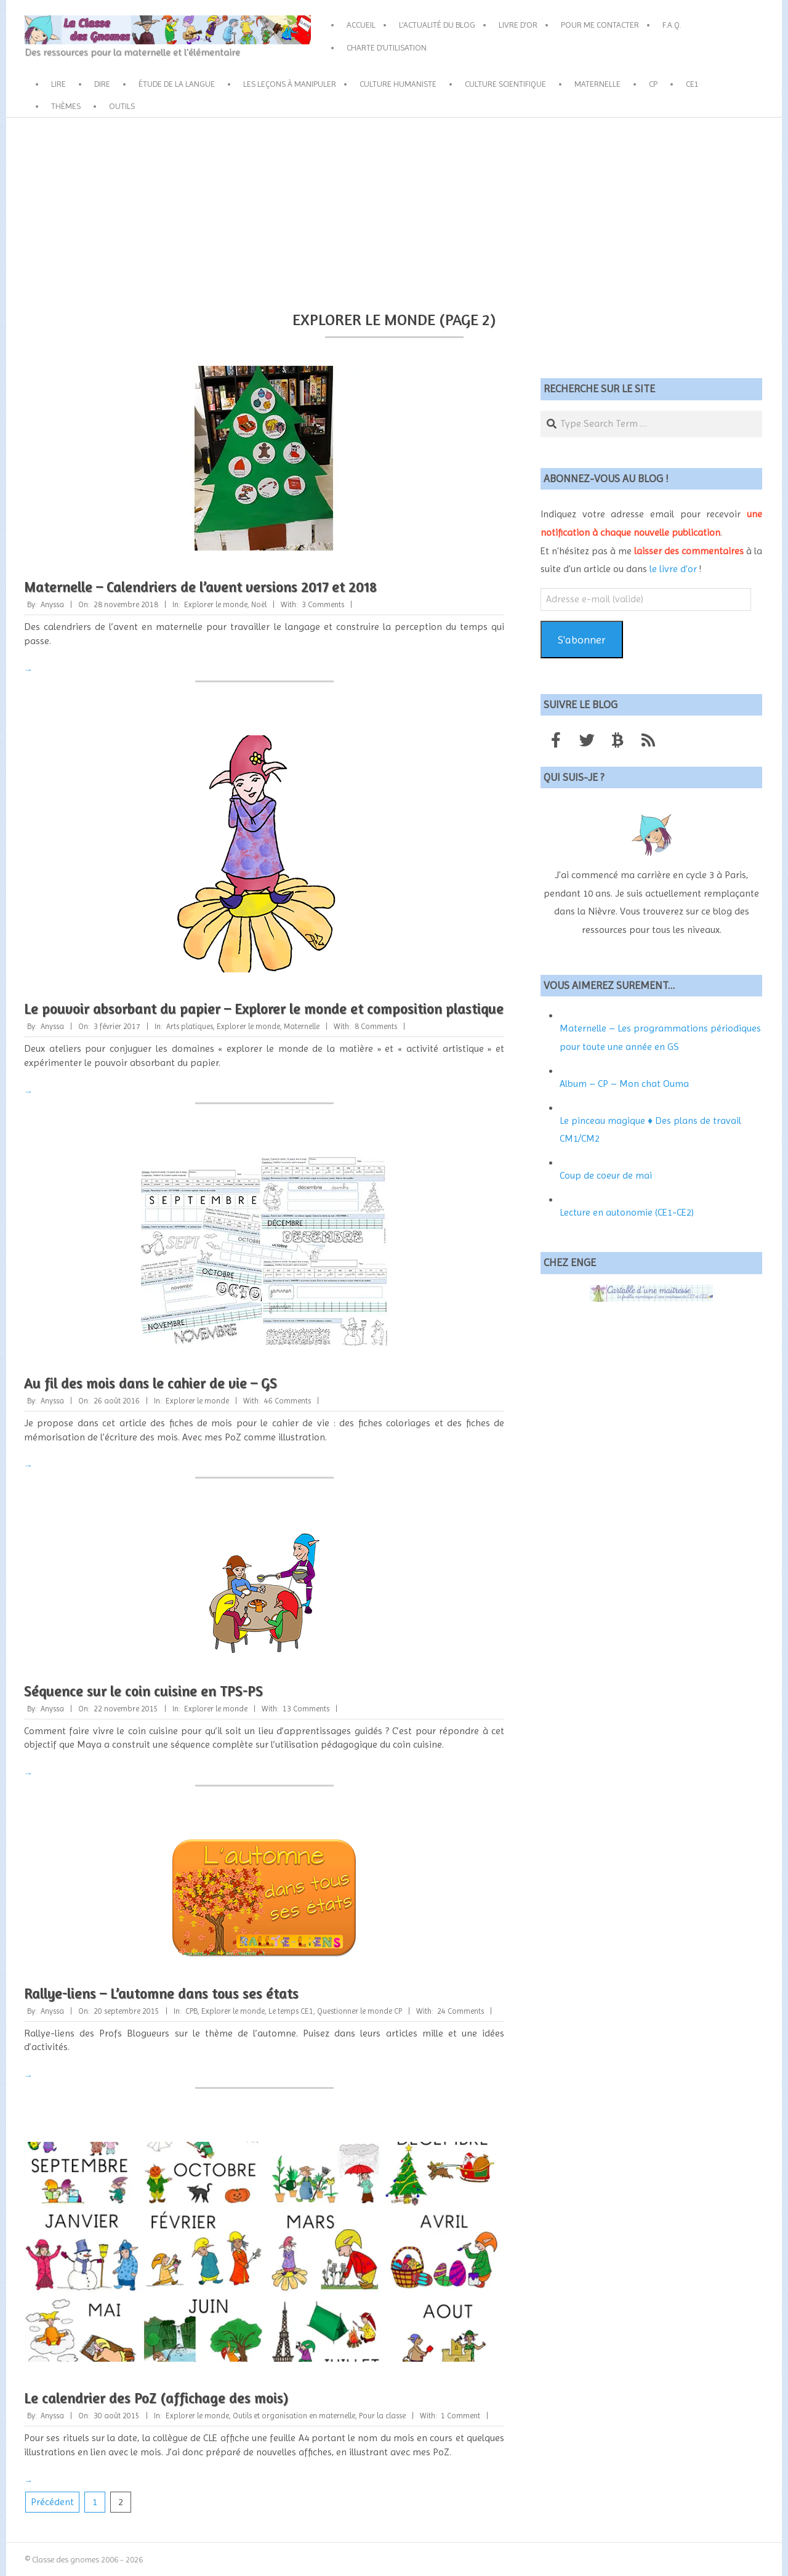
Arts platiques (189, 1026)
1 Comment (460, 2415)
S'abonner (582, 639)
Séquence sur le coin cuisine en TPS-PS (143, 1690)
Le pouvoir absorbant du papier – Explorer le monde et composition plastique (264, 1008)
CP (653, 84)
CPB (191, 2011)
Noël (259, 604)
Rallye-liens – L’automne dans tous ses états (161, 1993)
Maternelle (597, 84)
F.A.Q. (671, 25)
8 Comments (376, 1026)
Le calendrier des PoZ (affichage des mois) (156, 2397)
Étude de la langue (177, 84)
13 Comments (306, 1708)
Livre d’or (518, 25)
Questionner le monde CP (359, 2011)
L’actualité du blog (437, 25)
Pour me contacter (600, 25)
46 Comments (287, 1400)
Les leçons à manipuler (289, 84)
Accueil (361, 25)
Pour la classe (382, 2415)
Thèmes (66, 106)
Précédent (52, 2502)
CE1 (692, 84)
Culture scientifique (505, 84)
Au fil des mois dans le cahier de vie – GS (150, 1383)
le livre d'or (673, 569)
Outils (122, 106)
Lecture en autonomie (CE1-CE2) (627, 1212)
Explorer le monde (215, 604)
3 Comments (323, 604)
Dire (102, 84)
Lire (58, 84)
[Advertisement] (394, 210)
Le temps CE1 (290, 2011)
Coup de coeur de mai (606, 1175)
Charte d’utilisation (387, 47)
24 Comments (460, 2011)
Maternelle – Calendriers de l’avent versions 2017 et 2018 (200, 586)
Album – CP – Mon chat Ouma (624, 1083)
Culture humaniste (398, 84)
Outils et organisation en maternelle (294, 2415)
